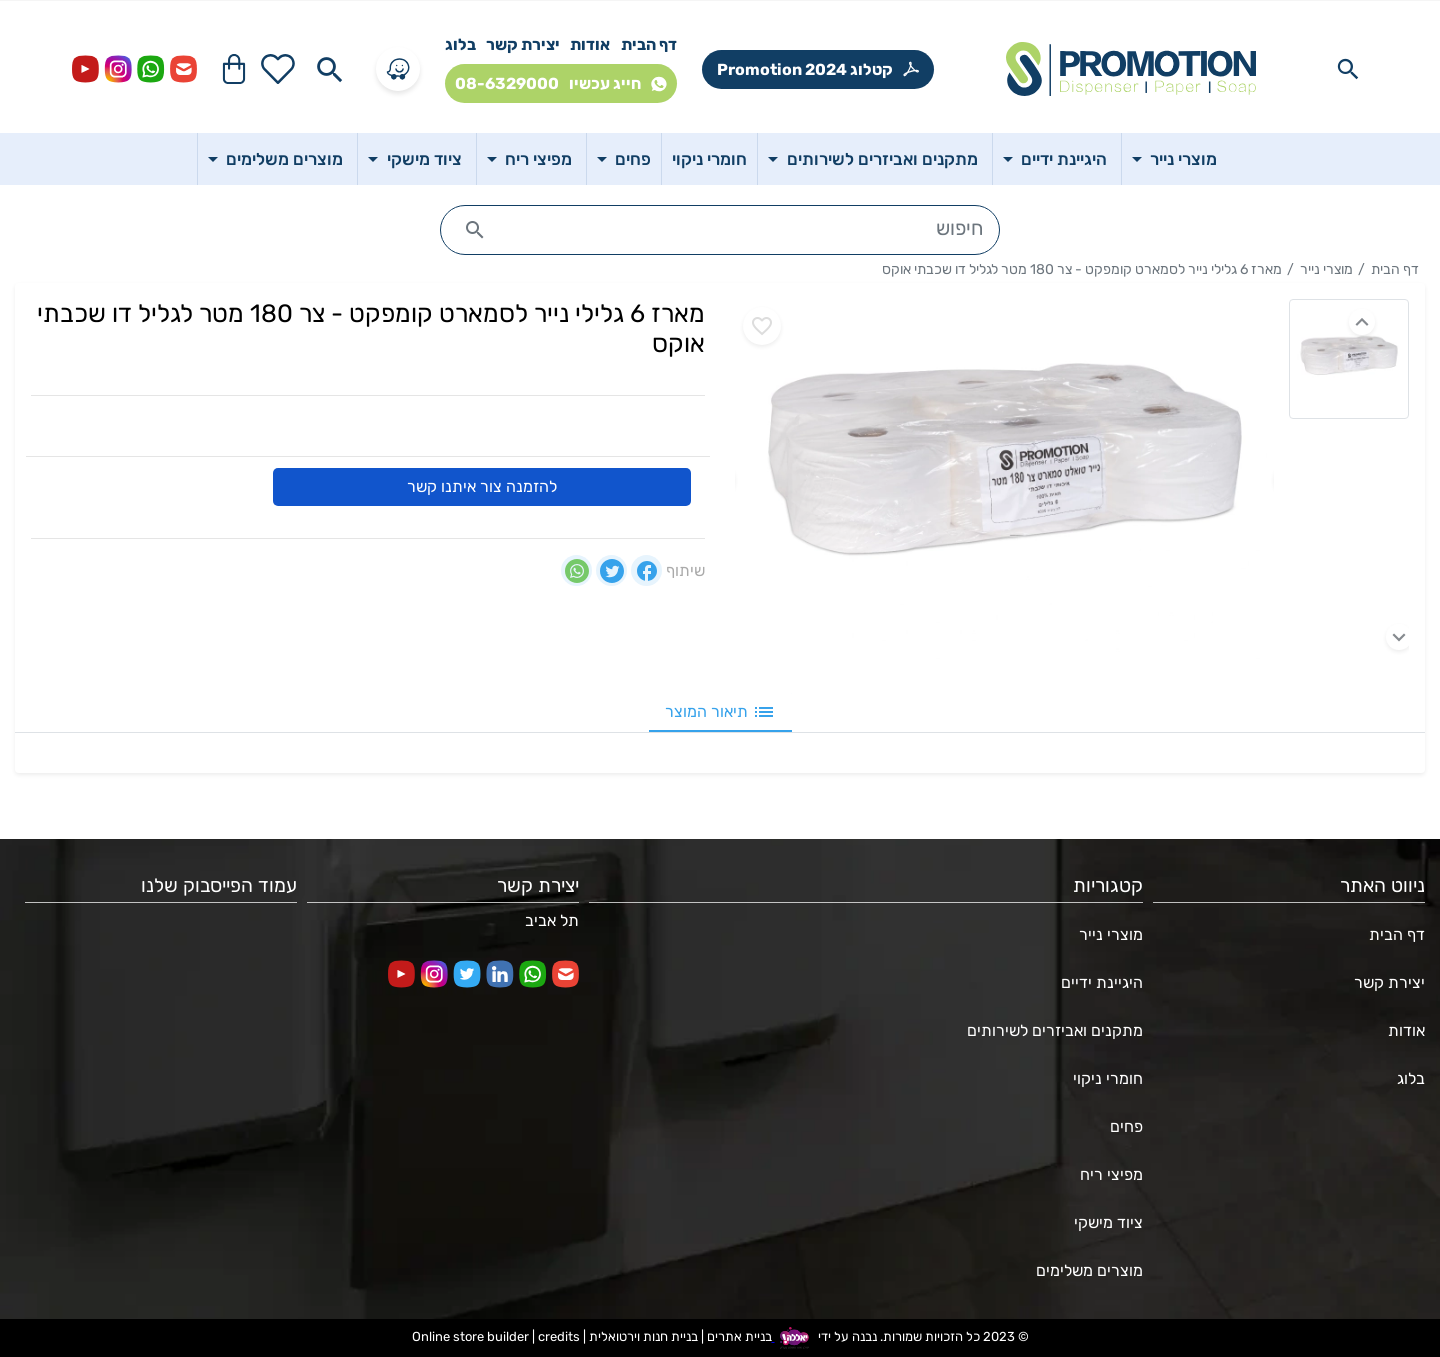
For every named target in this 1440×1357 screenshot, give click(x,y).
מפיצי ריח (1111, 1174)
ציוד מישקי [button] (422, 159)
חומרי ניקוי (1108, 1078)
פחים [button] (631, 159)
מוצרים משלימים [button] (282, 159)
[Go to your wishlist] (278, 69)
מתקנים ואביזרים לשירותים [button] (880, 159)
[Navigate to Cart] (234, 69)
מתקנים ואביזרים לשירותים (1055, 1030)
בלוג (460, 44)
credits (559, 1336)
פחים (1126, 1126)
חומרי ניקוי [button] (709, 159)
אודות (590, 44)
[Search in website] (1348, 69)
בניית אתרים (739, 1336)
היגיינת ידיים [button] (1062, 159)
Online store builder (470, 1336)
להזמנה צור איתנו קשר (482, 486)
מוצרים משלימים (1089, 1270)
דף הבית (649, 44)
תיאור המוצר (720, 712)
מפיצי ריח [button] (536, 159)
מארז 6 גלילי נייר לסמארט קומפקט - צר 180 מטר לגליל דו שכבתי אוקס (1082, 269)
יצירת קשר (523, 44)
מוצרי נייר (1326, 269)
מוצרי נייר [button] (1181, 159)
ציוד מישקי (1108, 1222)
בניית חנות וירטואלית (643, 1336)
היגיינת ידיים (1102, 982)
